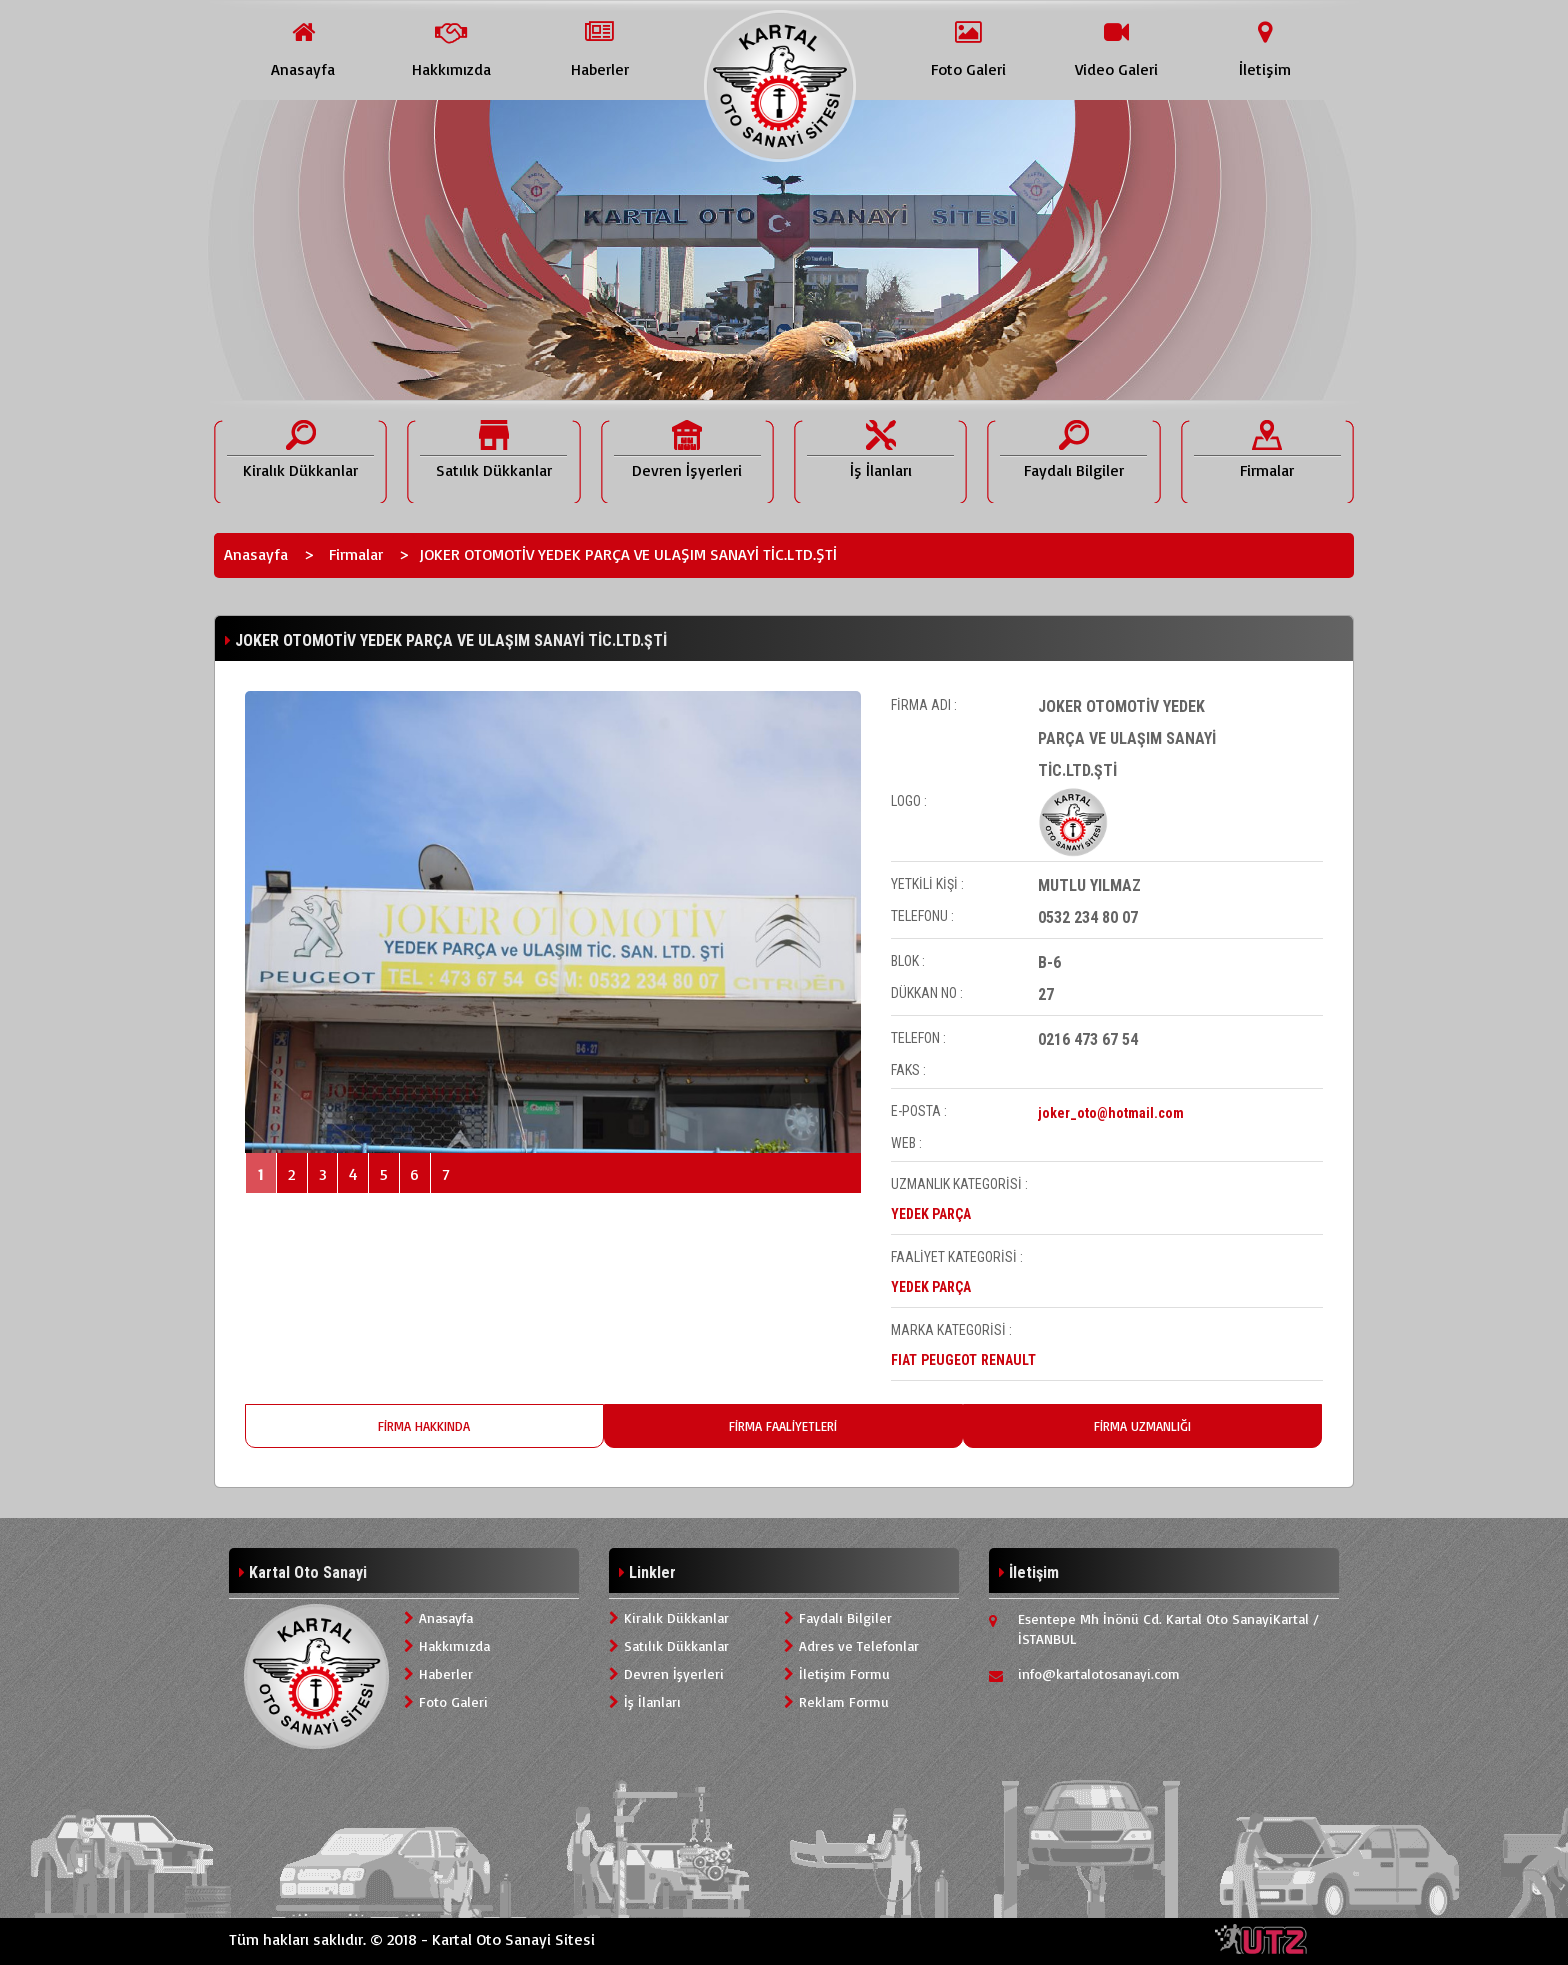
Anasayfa (256, 554)
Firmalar (356, 554)
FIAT (904, 1360)
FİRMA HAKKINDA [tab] (424, 1426)
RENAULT (1008, 1360)
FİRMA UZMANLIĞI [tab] (1142, 1426)
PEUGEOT (949, 1360)
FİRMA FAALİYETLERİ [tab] (783, 1426)
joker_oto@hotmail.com (1111, 1113)
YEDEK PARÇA (931, 1214)
